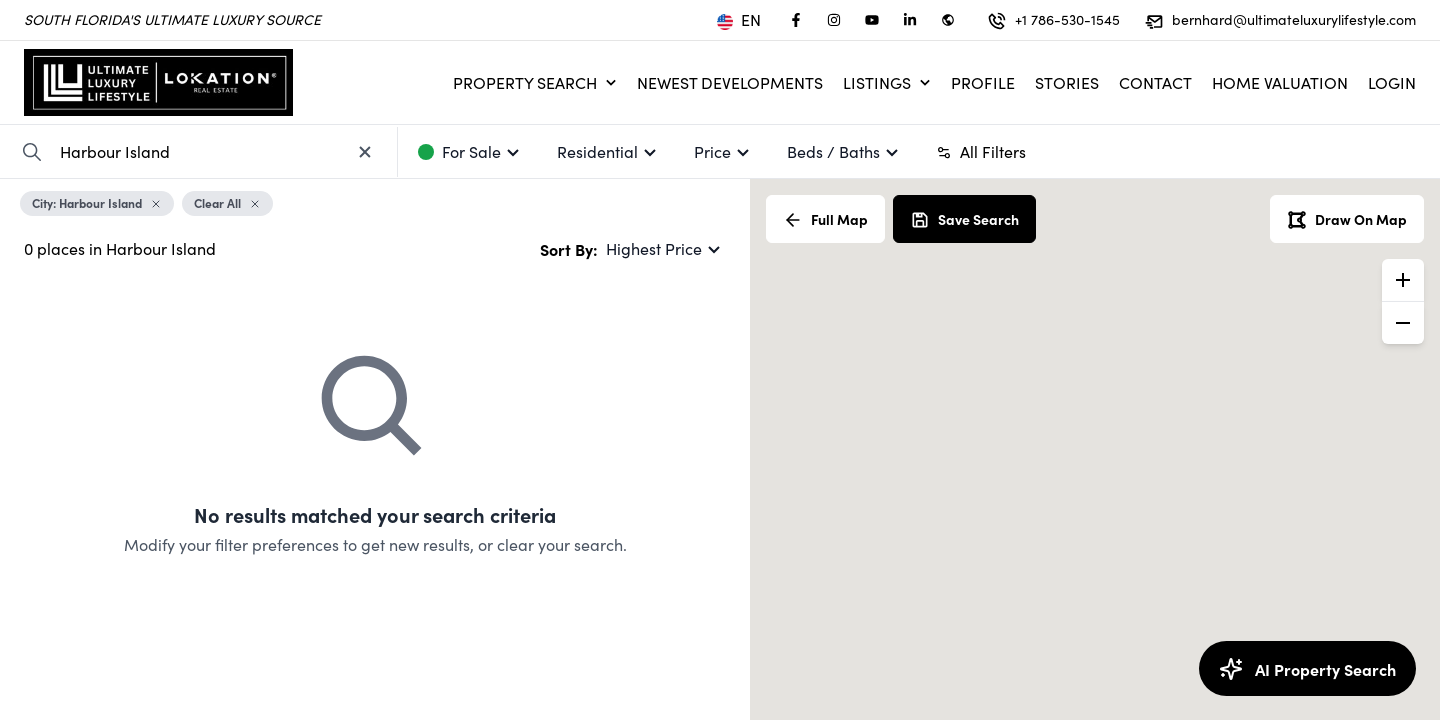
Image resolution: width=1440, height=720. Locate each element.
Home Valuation (1280, 82)
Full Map (825, 219)
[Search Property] (32, 152)
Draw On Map (1347, 219)
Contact (1155, 82)
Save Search (964, 219)
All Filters (981, 151)
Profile (983, 82)
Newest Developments (730, 82)
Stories (1067, 82)
